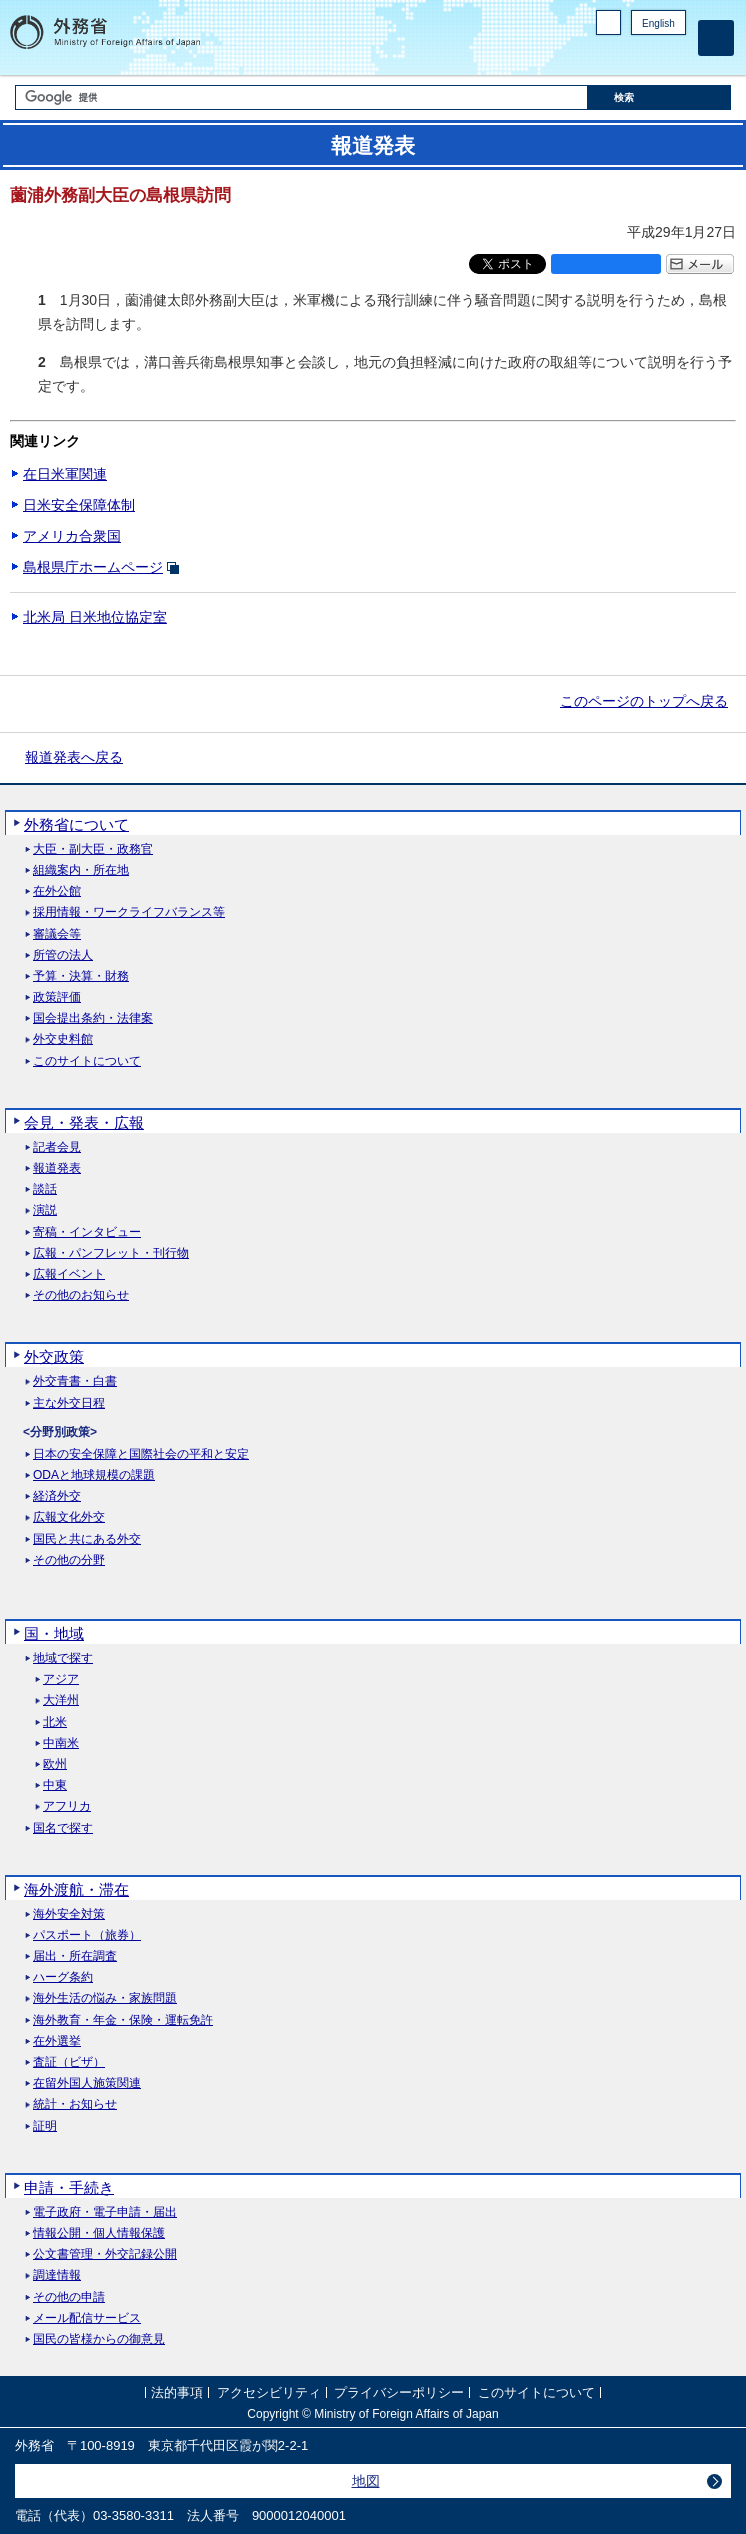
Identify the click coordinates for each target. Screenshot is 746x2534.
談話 (45, 1189)
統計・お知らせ (75, 2104)
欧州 (55, 1764)
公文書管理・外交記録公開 (105, 2254)
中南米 (61, 1743)
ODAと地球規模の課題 (94, 1475)
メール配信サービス (87, 2318)
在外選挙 (57, 2041)
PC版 (608, 22)
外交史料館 (63, 1039)
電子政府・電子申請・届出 (105, 2212)
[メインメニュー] (716, 38)
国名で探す (63, 1828)
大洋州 (61, 1700)
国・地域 (54, 1633)
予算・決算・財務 (81, 976)
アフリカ (67, 1806)
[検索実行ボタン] (659, 97)
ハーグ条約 (63, 1977)
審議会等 (57, 934)
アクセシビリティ (269, 2392)
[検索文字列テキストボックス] (301, 97)
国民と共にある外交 (87, 1539)
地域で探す (63, 1658)
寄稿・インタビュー (87, 1232)
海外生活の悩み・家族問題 (105, 1998)
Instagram (649, 55)
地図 (366, 2481)
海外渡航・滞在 (76, 1889)
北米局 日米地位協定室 (95, 617)
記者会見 (57, 1147)
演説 (45, 1210)
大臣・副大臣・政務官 (93, 849)
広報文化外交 (69, 1517)
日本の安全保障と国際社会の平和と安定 (141, 1454)
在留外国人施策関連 (87, 2083)
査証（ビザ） (69, 2062)
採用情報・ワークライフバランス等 (129, 912)
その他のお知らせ (81, 1295)
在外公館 (57, 891)
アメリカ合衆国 (72, 536)
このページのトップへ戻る (644, 701)
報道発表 (57, 1168)
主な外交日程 (69, 1403)
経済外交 (57, 1496)
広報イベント (69, 1274)
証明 (45, 2126)
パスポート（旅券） (87, 1935)
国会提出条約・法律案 (93, 1018)
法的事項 (177, 2392)
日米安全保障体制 (79, 505)
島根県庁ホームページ (93, 567)
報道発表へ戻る (74, 757)
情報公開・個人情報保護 (99, 2233)
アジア (61, 1679)
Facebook (623, 55)
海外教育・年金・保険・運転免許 (123, 2020)
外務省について (76, 824)
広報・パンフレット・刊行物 (111, 1253)
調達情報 (57, 2275)
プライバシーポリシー (399, 2392)
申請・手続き (69, 2187)
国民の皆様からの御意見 (99, 2339)
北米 (55, 1722)
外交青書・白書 (75, 1381)
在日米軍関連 (65, 474)
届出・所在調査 (75, 1956)
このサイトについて (87, 1061)
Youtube (675, 55)
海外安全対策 (69, 1914)
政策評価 (57, 997)
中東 (55, 1785)
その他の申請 (69, 2297)
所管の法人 (63, 955)
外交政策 (54, 1356)
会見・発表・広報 (84, 1122)
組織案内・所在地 (81, 870)
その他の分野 (69, 1560)
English (658, 23)
